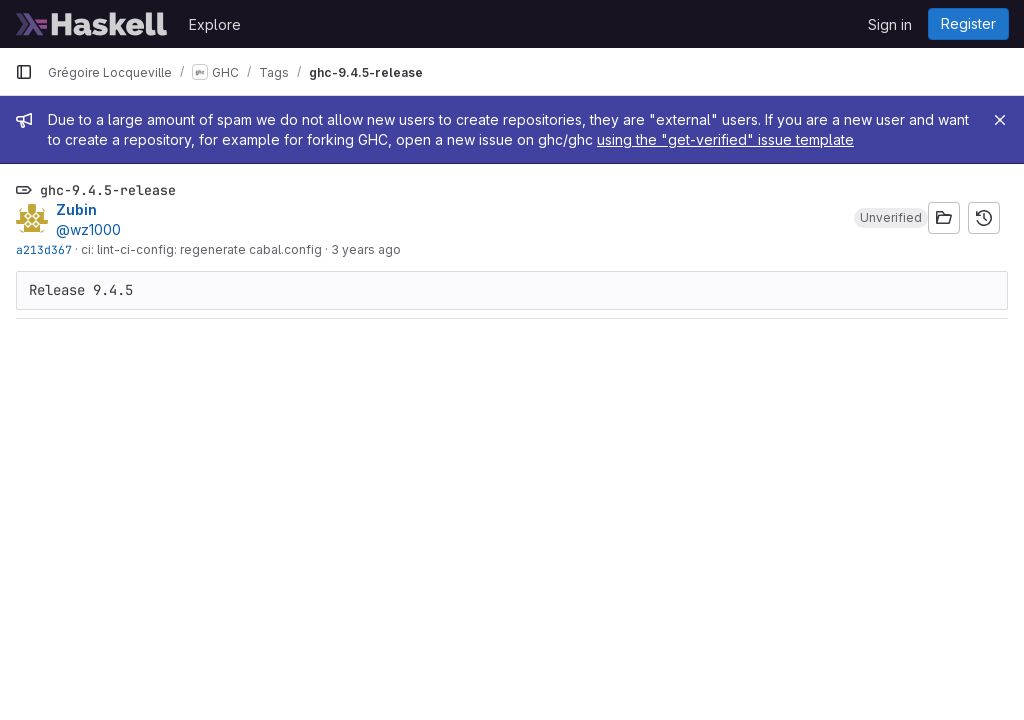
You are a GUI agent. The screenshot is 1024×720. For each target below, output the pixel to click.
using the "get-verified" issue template (725, 139)
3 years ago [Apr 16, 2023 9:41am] (366, 249)
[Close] (1000, 120)
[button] (891, 218)
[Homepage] (92, 24)
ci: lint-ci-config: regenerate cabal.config (201, 249)
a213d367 (44, 249)
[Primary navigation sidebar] (24, 72)
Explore (215, 24)
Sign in (890, 24)
